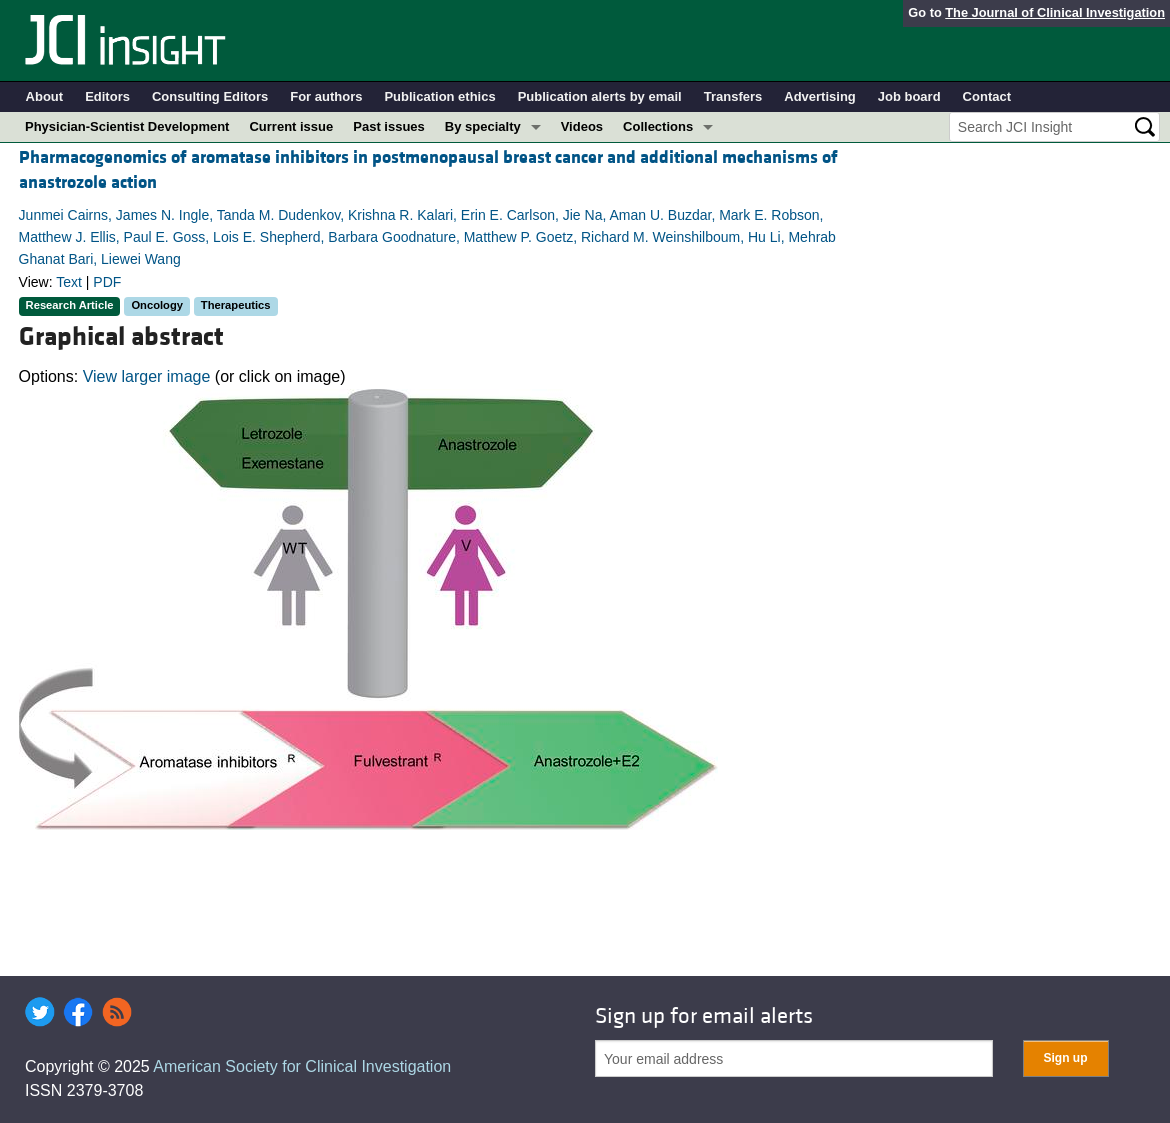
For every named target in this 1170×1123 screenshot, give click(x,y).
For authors (326, 96)
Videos (582, 126)
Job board (909, 96)
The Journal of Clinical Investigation (1055, 12)
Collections (658, 126)
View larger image (147, 376)
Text (69, 282)
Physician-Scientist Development (127, 126)
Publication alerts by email (600, 96)
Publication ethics (439, 96)
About (45, 96)
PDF (107, 282)
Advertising (820, 96)
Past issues (389, 126)
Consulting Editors (210, 96)
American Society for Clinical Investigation (302, 1066)
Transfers (733, 96)
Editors (107, 96)
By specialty (483, 126)
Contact (987, 96)
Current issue (291, 126)
